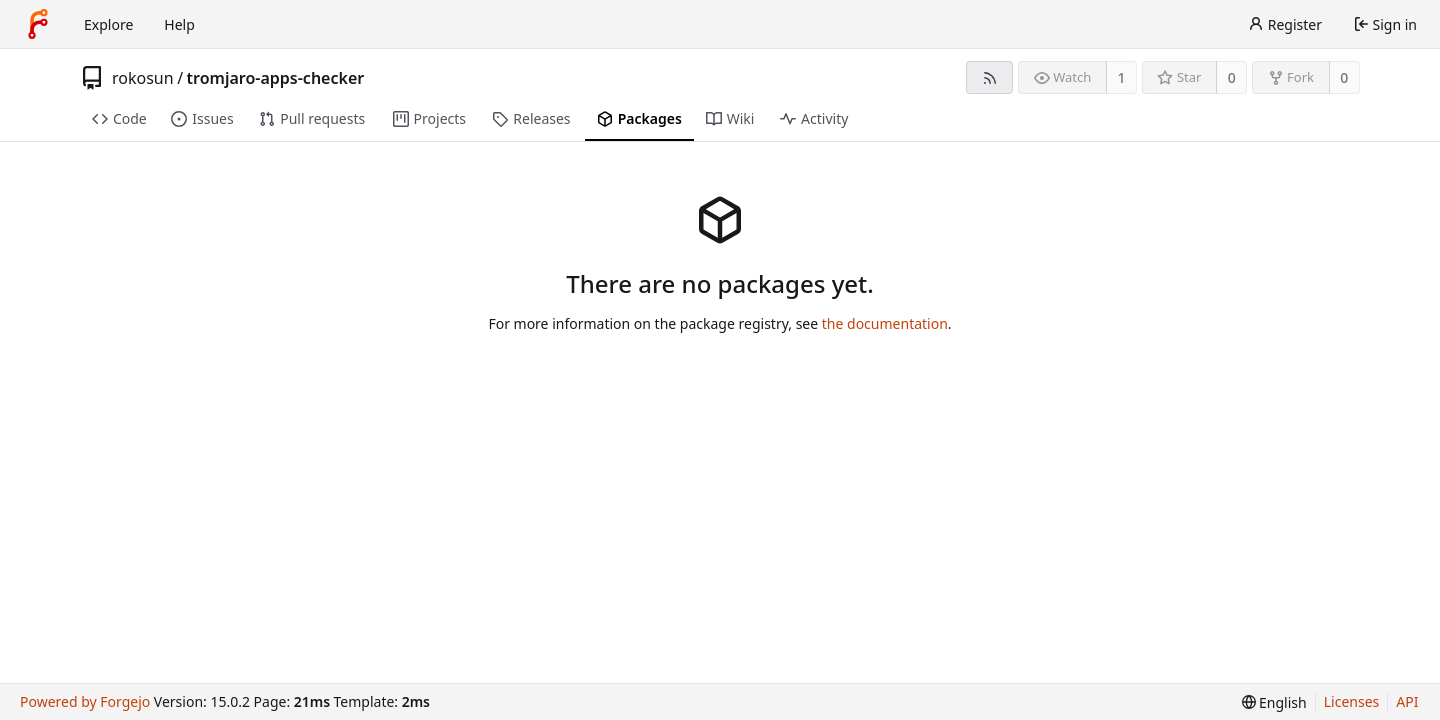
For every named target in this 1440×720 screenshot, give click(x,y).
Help (179, 24)
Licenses (1352, 701)
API (1407, 701)
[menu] (1274, 702)
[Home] (38, 24)
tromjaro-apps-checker (276, 78)
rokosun (143, 78)
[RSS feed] (989, 77)
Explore (108, 24)
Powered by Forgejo (85, 701)
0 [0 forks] (1344, 77)
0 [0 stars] (1232, 77)
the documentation (885, 323)
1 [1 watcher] (1122, 77)
